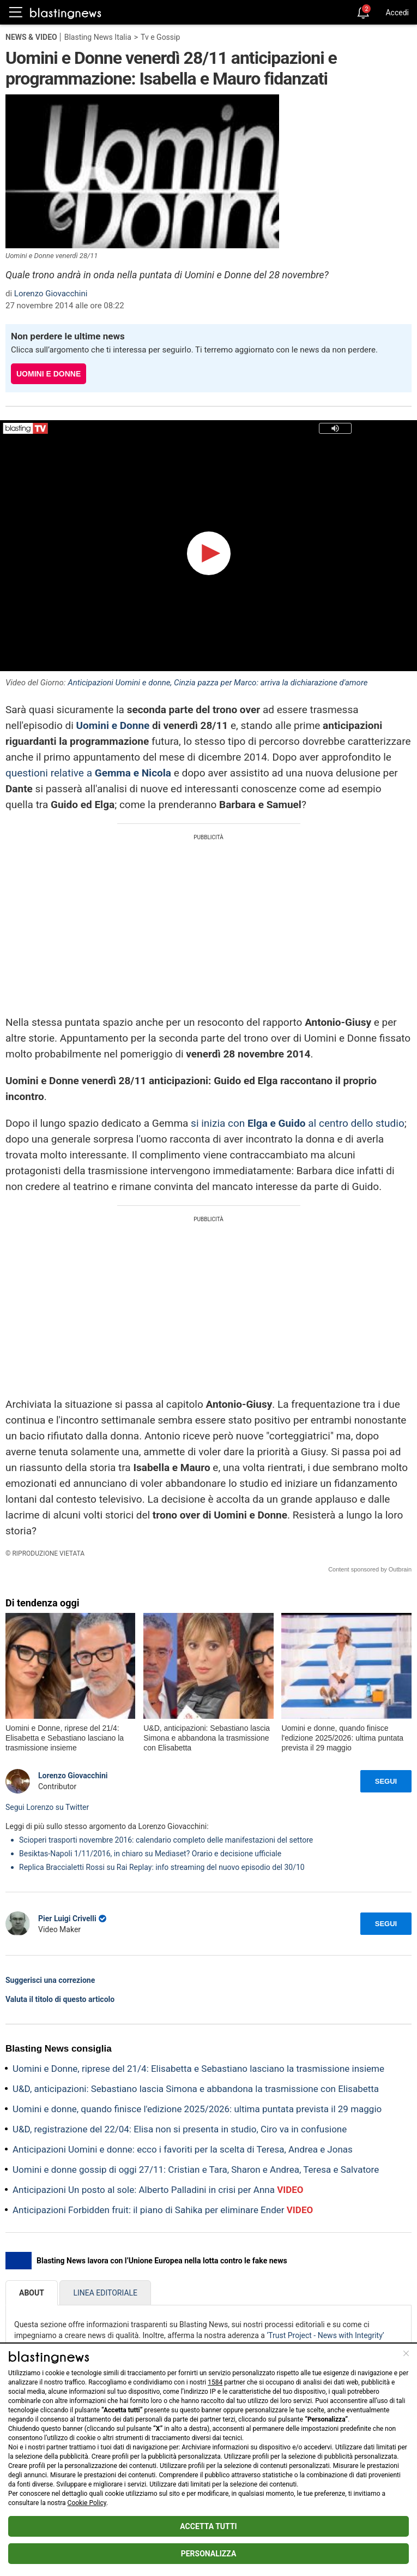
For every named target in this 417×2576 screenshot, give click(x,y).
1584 (215, 2382)
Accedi (397, 12)
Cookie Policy (87, 2503)
